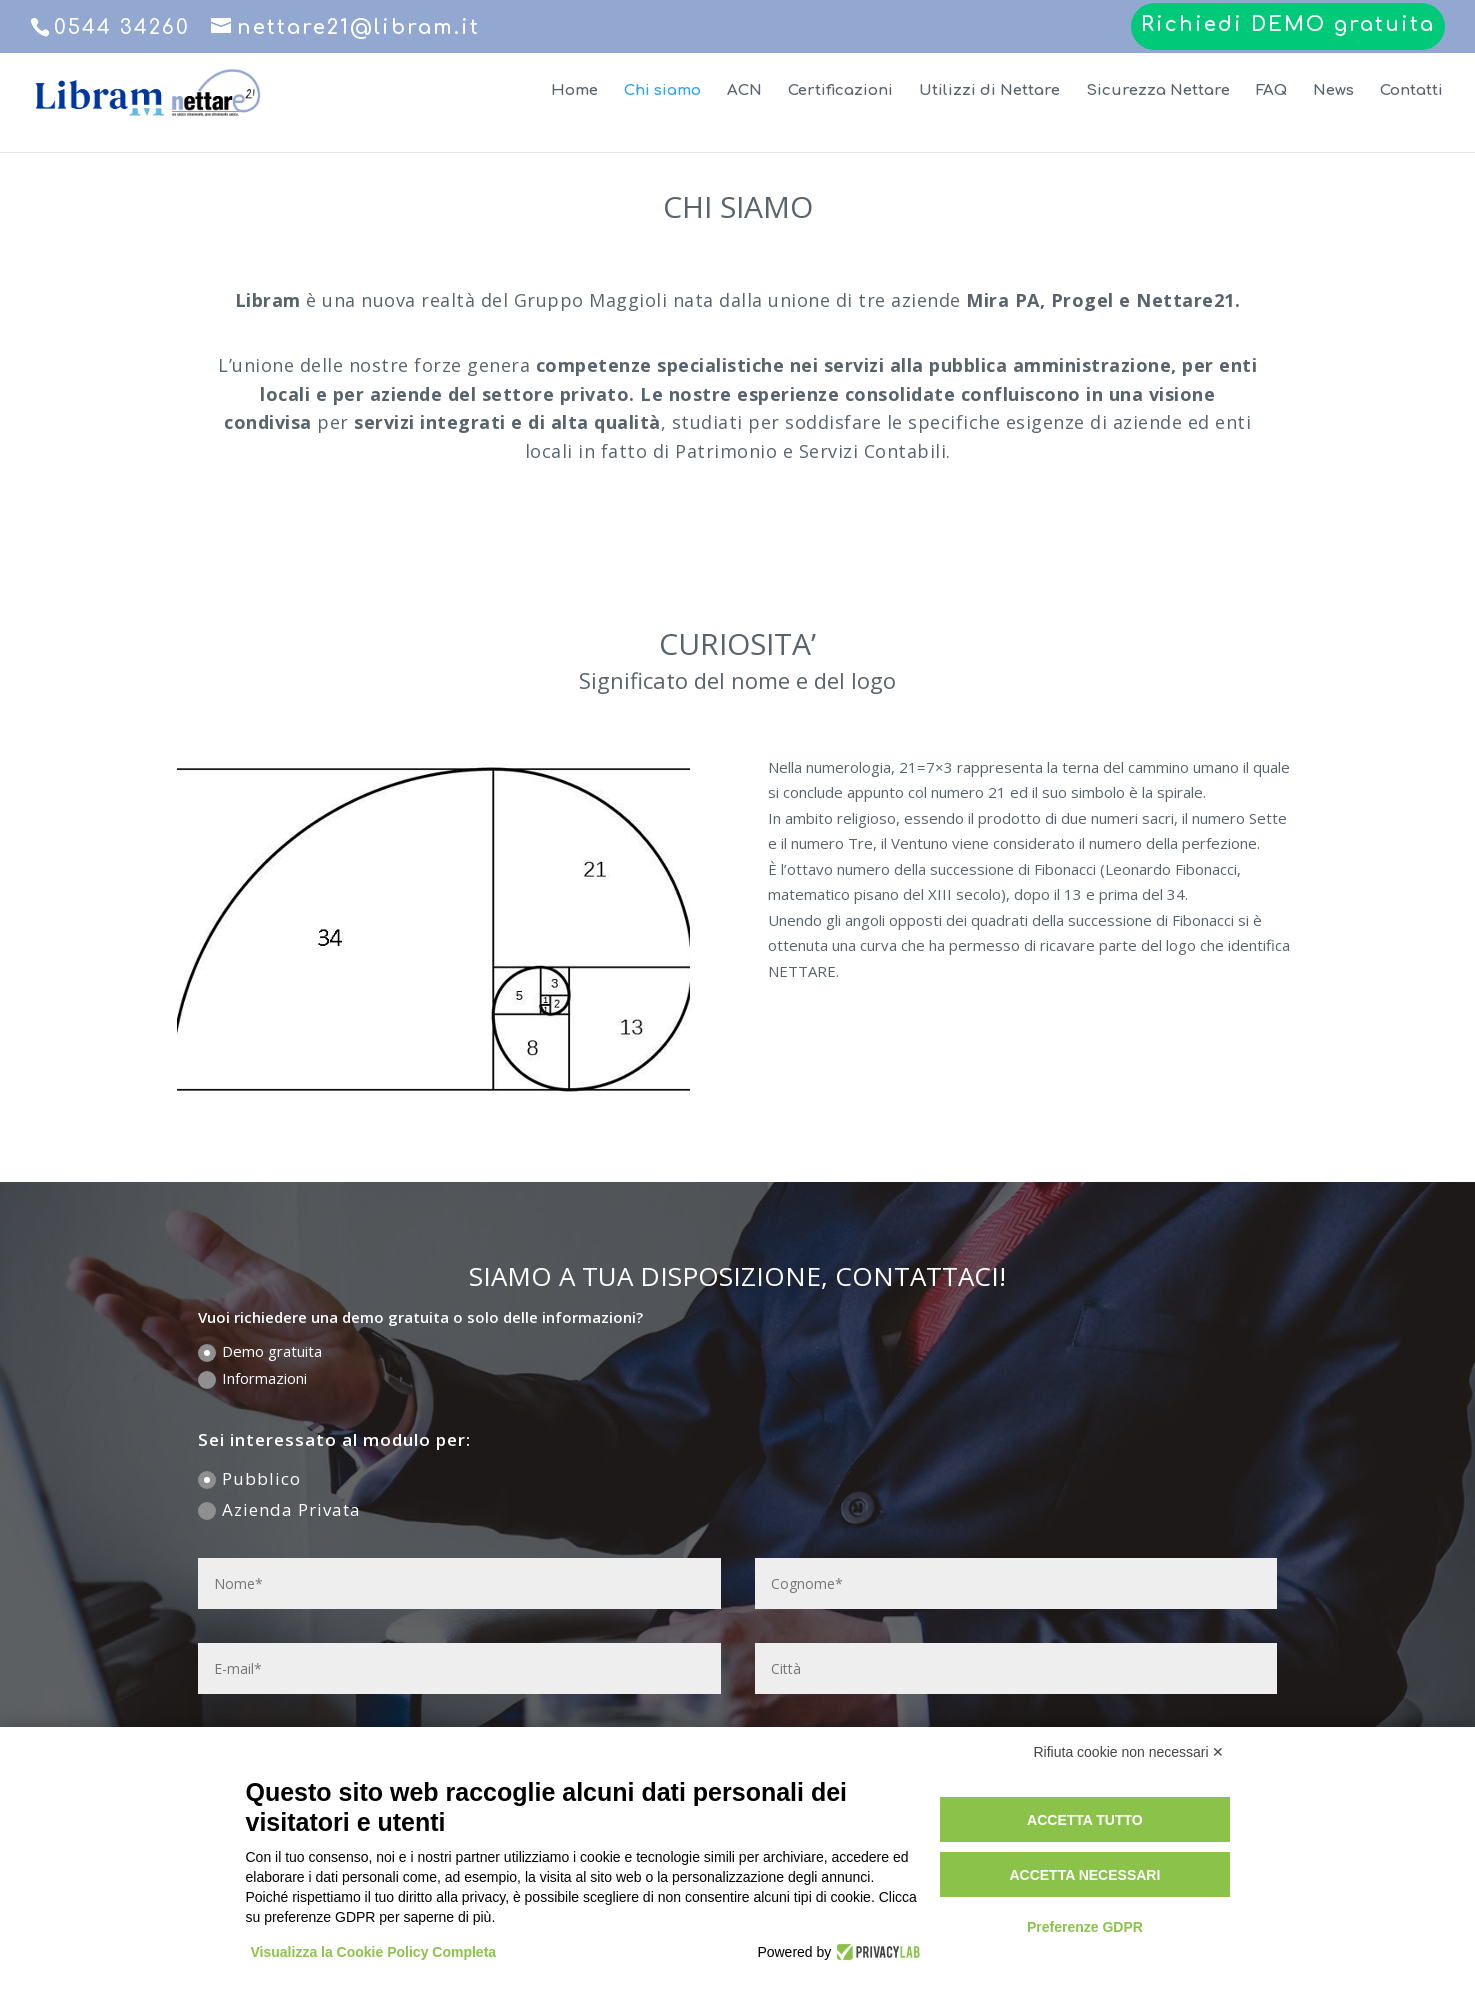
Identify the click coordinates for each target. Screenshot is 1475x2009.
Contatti (1411, 91)
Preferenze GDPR (1085, 1927)
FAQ (1271, 91)
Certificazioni (840, 91)
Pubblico (249, 1478)
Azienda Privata (279, 1509)
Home (574, 91)
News (1333, 91)
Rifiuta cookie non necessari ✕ (1129, 1752)
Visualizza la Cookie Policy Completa (374, 1952)
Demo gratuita (260, 1351)
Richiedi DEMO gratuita (1288, 25)
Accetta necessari (1084, 1875)
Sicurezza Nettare (1158, 91)
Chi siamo (662, 91)
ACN (744, 91)
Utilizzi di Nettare (989, 91)
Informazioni (252, 1378)
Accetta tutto (1085, 1820)
